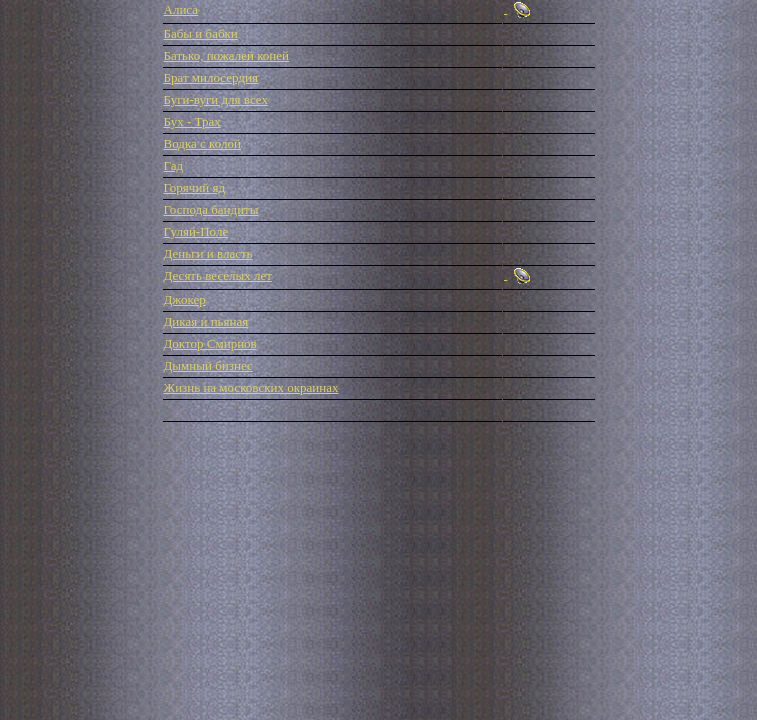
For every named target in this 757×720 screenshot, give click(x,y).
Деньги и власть (208, 253)
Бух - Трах (192, 121)
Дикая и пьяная (206, 321)
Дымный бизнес (208, 365)
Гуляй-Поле (196, 231)
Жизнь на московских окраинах (251, 387)
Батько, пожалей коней (226, 55)
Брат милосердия (211, 77)
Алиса (181, 9)
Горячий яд (195, 187)
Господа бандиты (211, 209)
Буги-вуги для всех (216, 99)
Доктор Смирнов (210, 343)
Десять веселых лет (218, 275)
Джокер (185, 299)
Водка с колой (203, 143)
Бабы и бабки (201, 33)
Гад (174, 165)
